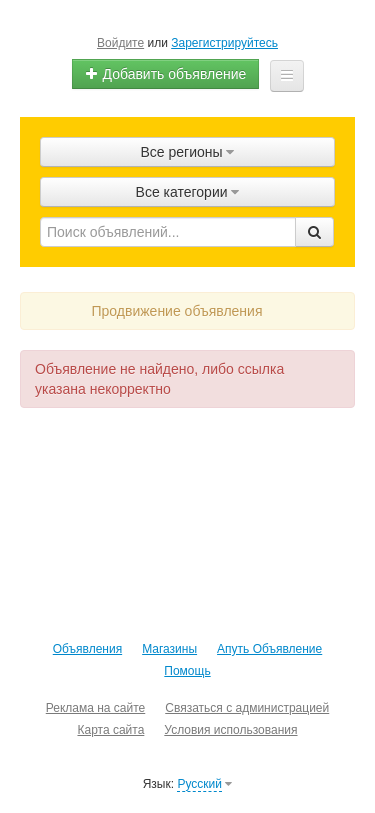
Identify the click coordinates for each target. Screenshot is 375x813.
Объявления (87, 649)
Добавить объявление (166, 74)
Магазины (169, 649)
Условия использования (230, 730)
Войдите (120, 43)
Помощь (187, 671)
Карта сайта (110, 730)
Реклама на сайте (96, 708)
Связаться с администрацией (247, 708)
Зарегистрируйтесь (224, 43)
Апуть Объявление (269, 649)
